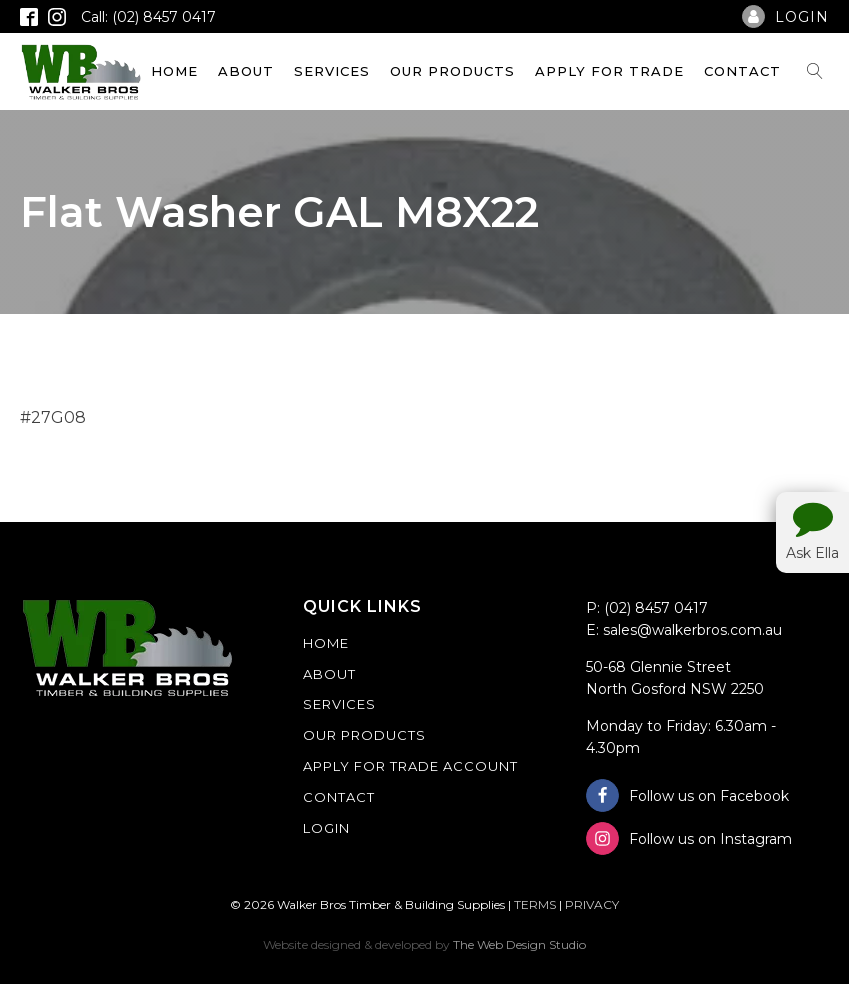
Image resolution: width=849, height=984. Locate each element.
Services (332, 71)
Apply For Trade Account (410, 766)
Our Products (452, 71)
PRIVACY (592, 904)
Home (174, 71)
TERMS (535, 904)
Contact (742, 71)
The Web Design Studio (519, 944)
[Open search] (815, 71)
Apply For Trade (609, 71)
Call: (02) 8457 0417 (148, 17)
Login (326, 828)
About (246, 71)
